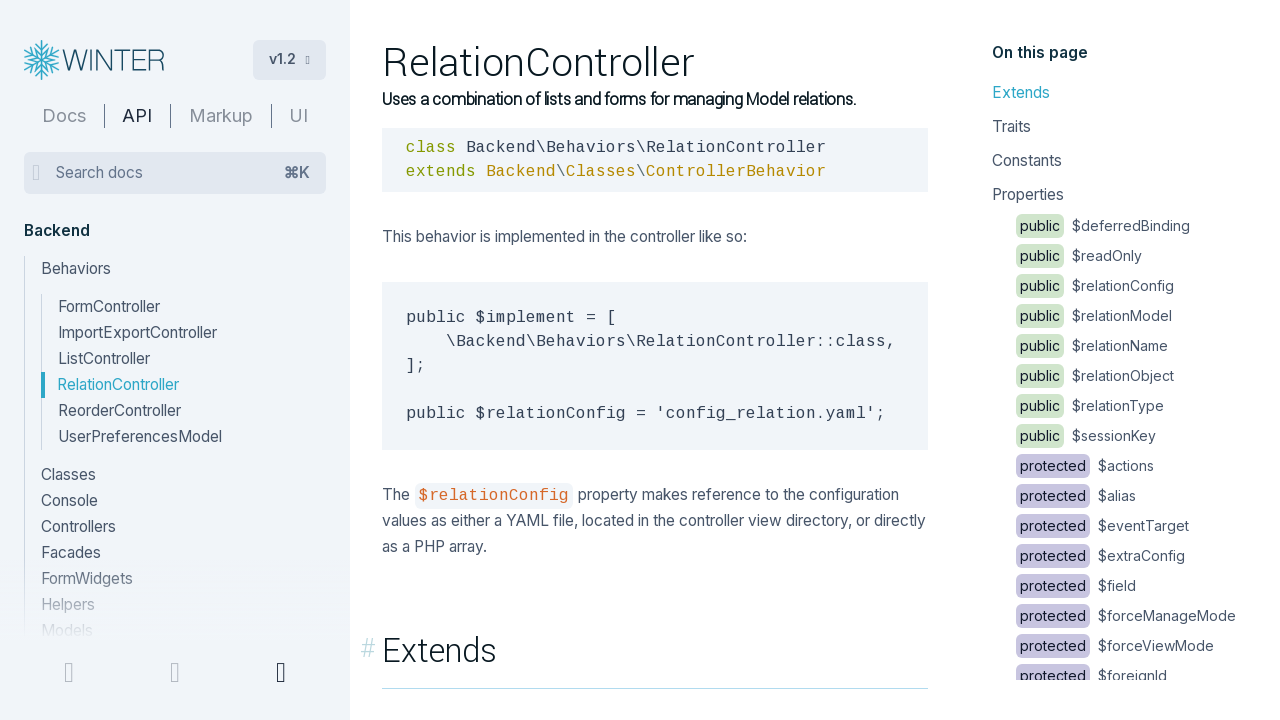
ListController (104, 358)
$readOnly (1079, 255)
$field (1076, 585)
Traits (1011, 126)
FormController (109, 306)
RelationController (118, 384)
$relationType (1090, 405)
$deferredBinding (1103, 225)
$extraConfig (1100, 555)
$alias (1076, 495)
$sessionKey (1086, 435)
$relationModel (1094, 315)
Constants (1027, 160)
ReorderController (119, 410)
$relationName (1092, 345)
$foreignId (1091, 675)
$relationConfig (1095, 285)
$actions (1085, 465)
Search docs (183, 173)
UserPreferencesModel (140, 436)
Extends (1021, 92)
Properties (1028, 194)
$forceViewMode (1115, 645)
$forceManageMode (1126, 615)
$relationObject (1095, 375)
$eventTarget (1102, 525)
